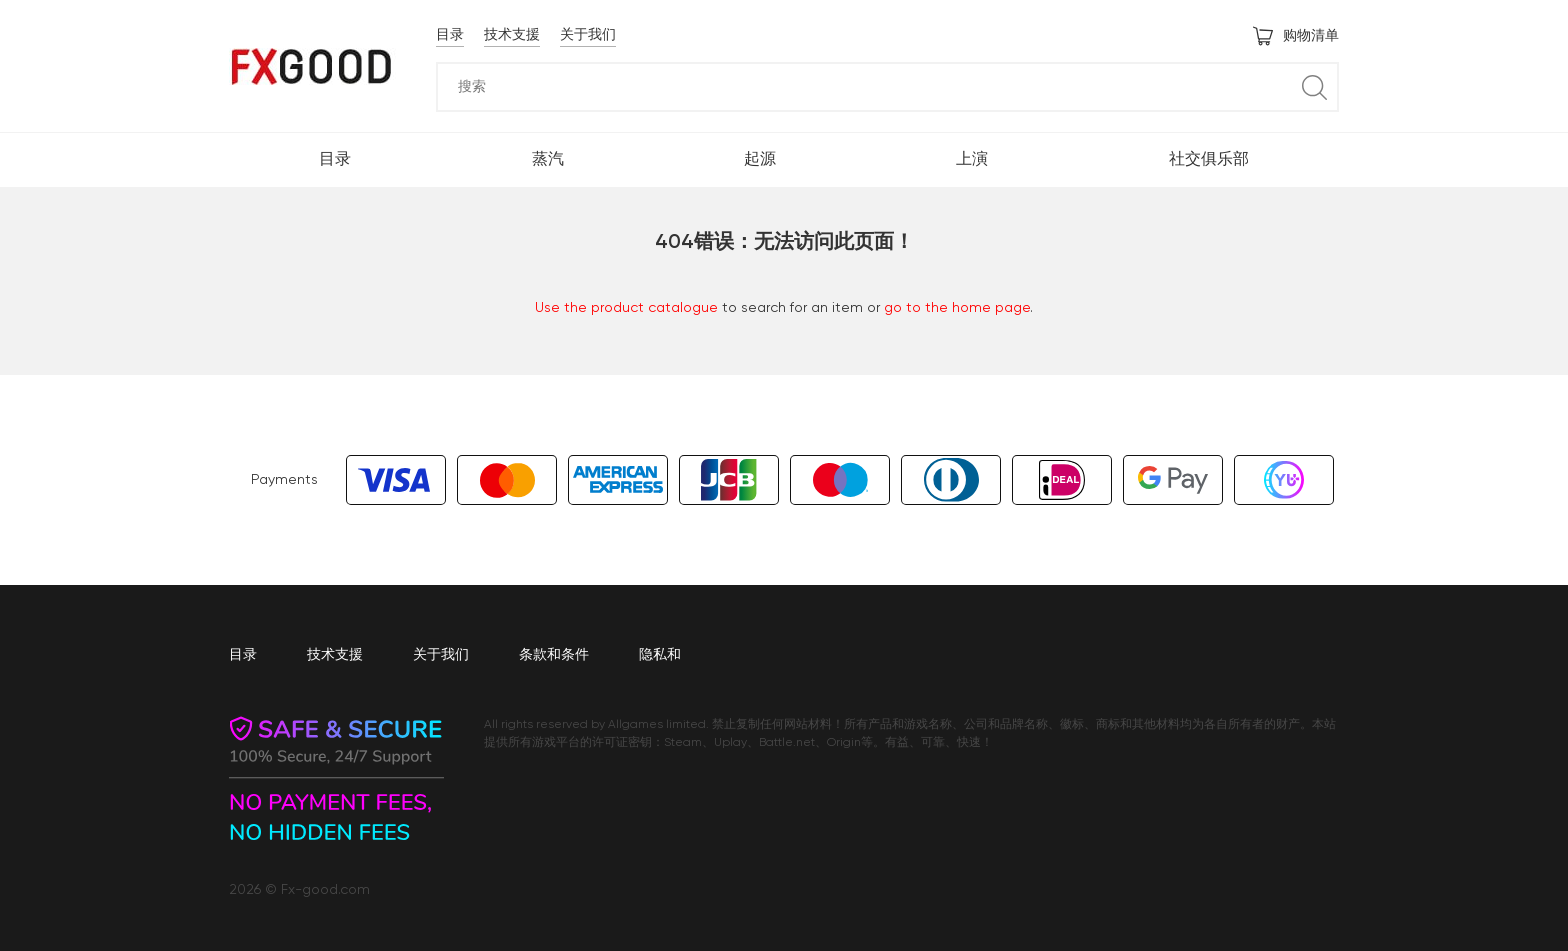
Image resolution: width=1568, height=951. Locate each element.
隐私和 (660, 655)
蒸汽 (548, 160)
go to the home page (957, 308)
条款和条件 (554, 655)
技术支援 (512, 35)
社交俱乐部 (1209, 160)
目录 (450, 35)
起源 (760, 160)
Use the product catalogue (626, 308)
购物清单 (1296, 36)
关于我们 (588, 35)
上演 (972, 160)
